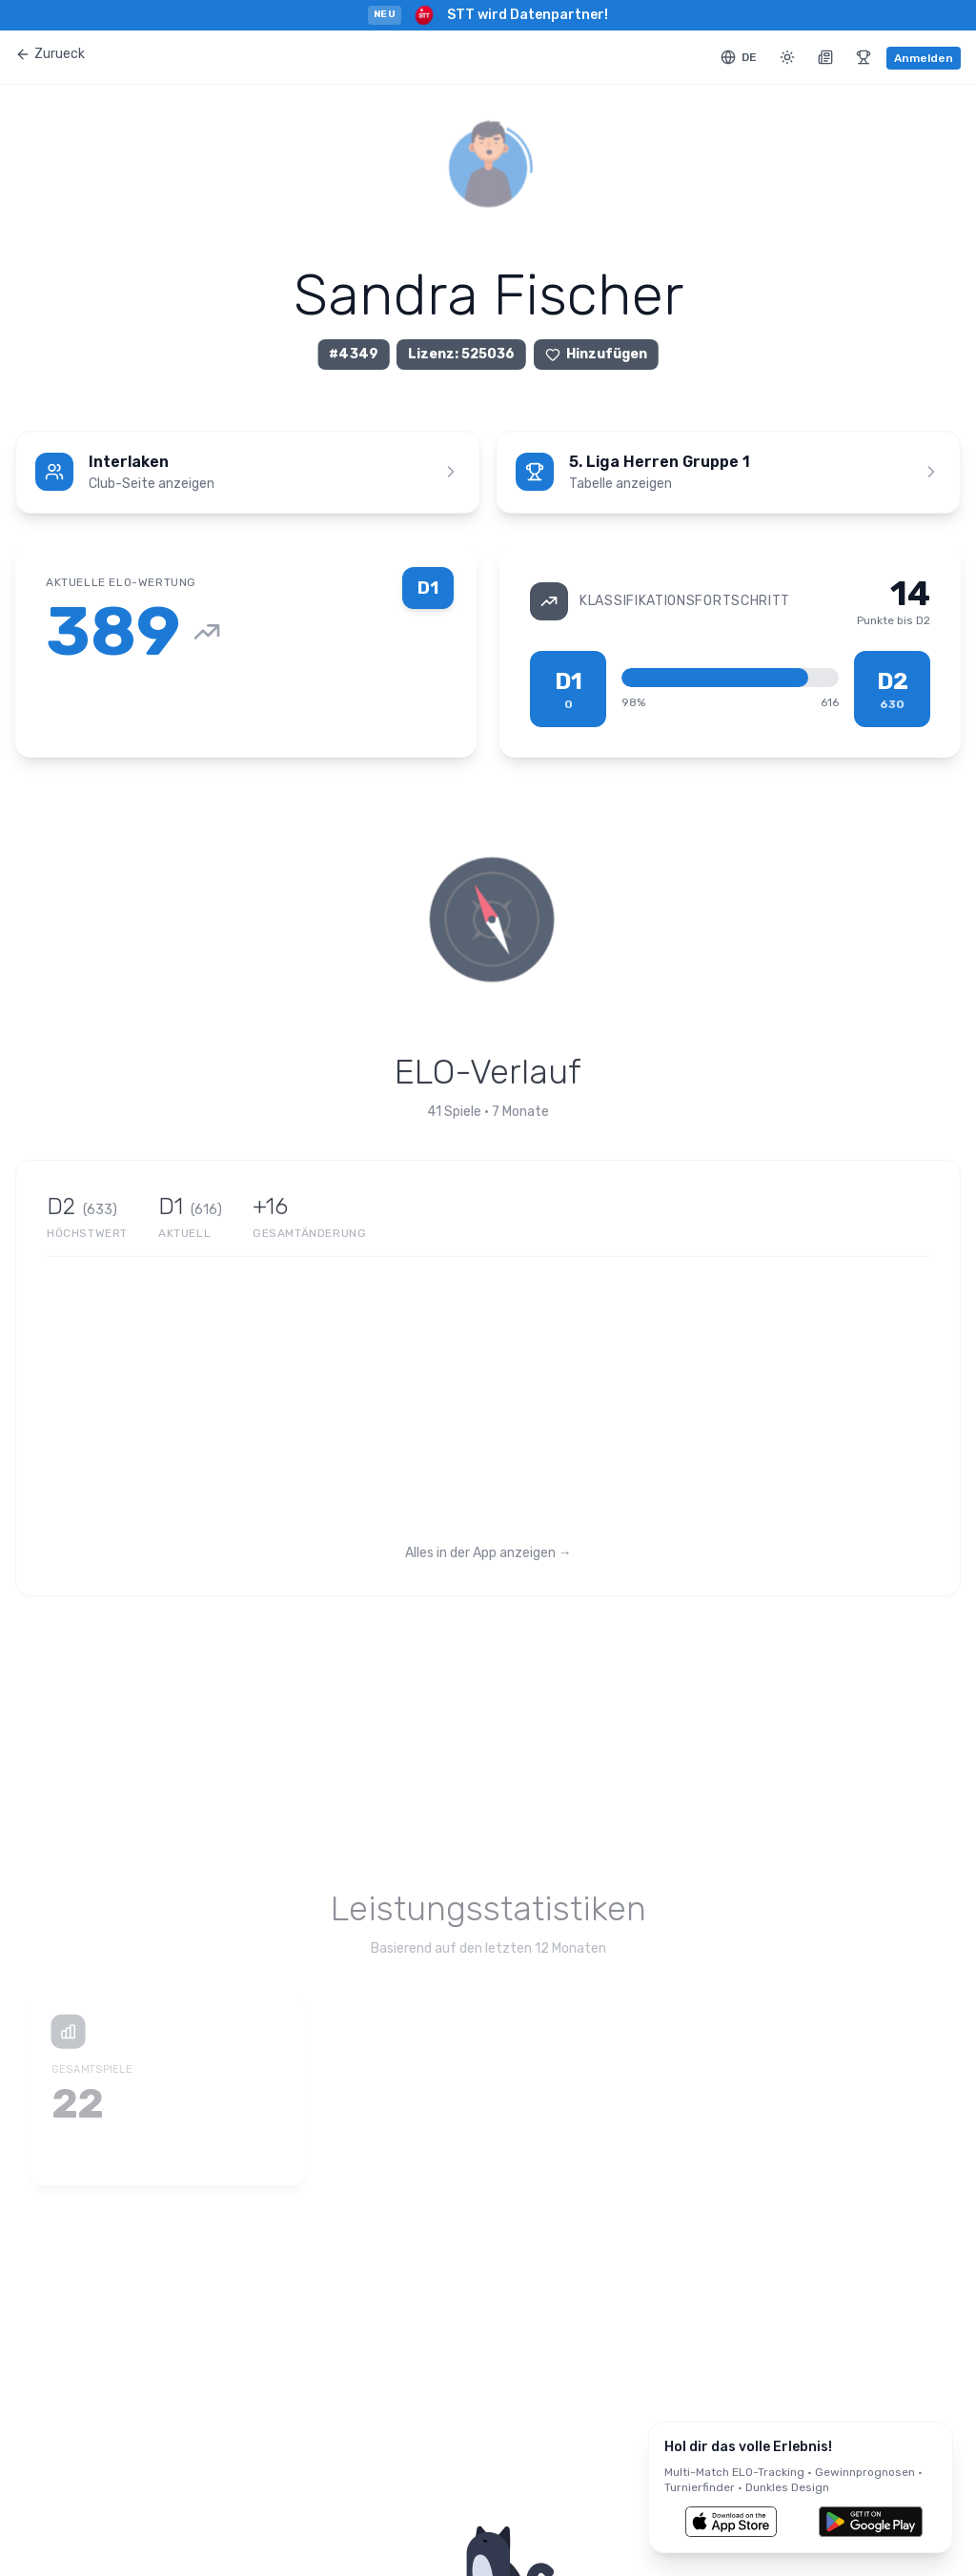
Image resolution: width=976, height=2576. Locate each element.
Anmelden (923, 58)
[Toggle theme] (787, 57)
